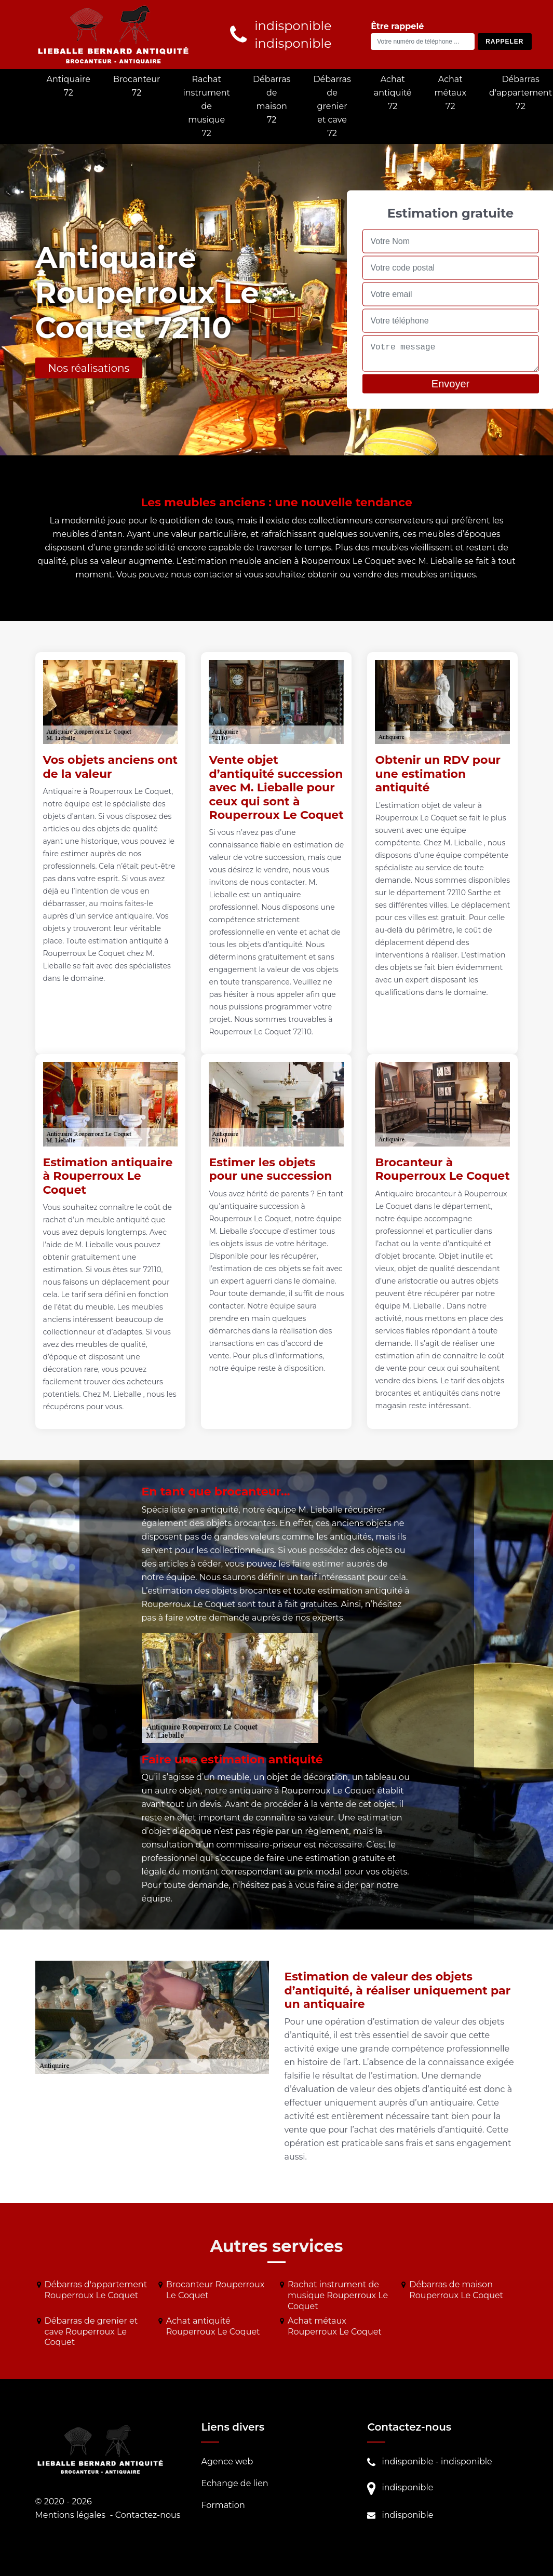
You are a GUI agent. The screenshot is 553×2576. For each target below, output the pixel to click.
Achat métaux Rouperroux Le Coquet (335, 2326)
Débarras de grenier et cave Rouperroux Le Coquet (91, 2332)
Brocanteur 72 (136, 86)
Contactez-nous (148, 2515)
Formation (223, 2505)
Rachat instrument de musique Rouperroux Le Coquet (338, 2295)
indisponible (407, 2461)
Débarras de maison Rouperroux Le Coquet (456, 2290)
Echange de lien (234, 2483)
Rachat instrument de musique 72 (206, 106)
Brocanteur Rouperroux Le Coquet (215, 2290)
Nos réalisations (89, 368)
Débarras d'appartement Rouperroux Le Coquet (96, 2290)
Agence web (227, 2461)
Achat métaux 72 (451, 92)
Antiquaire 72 (68, 86)
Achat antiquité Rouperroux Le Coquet (213, 2326)
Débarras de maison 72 (271, 99)
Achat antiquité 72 (393, 92)
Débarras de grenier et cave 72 (331, 106)
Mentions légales (70, 2515)
